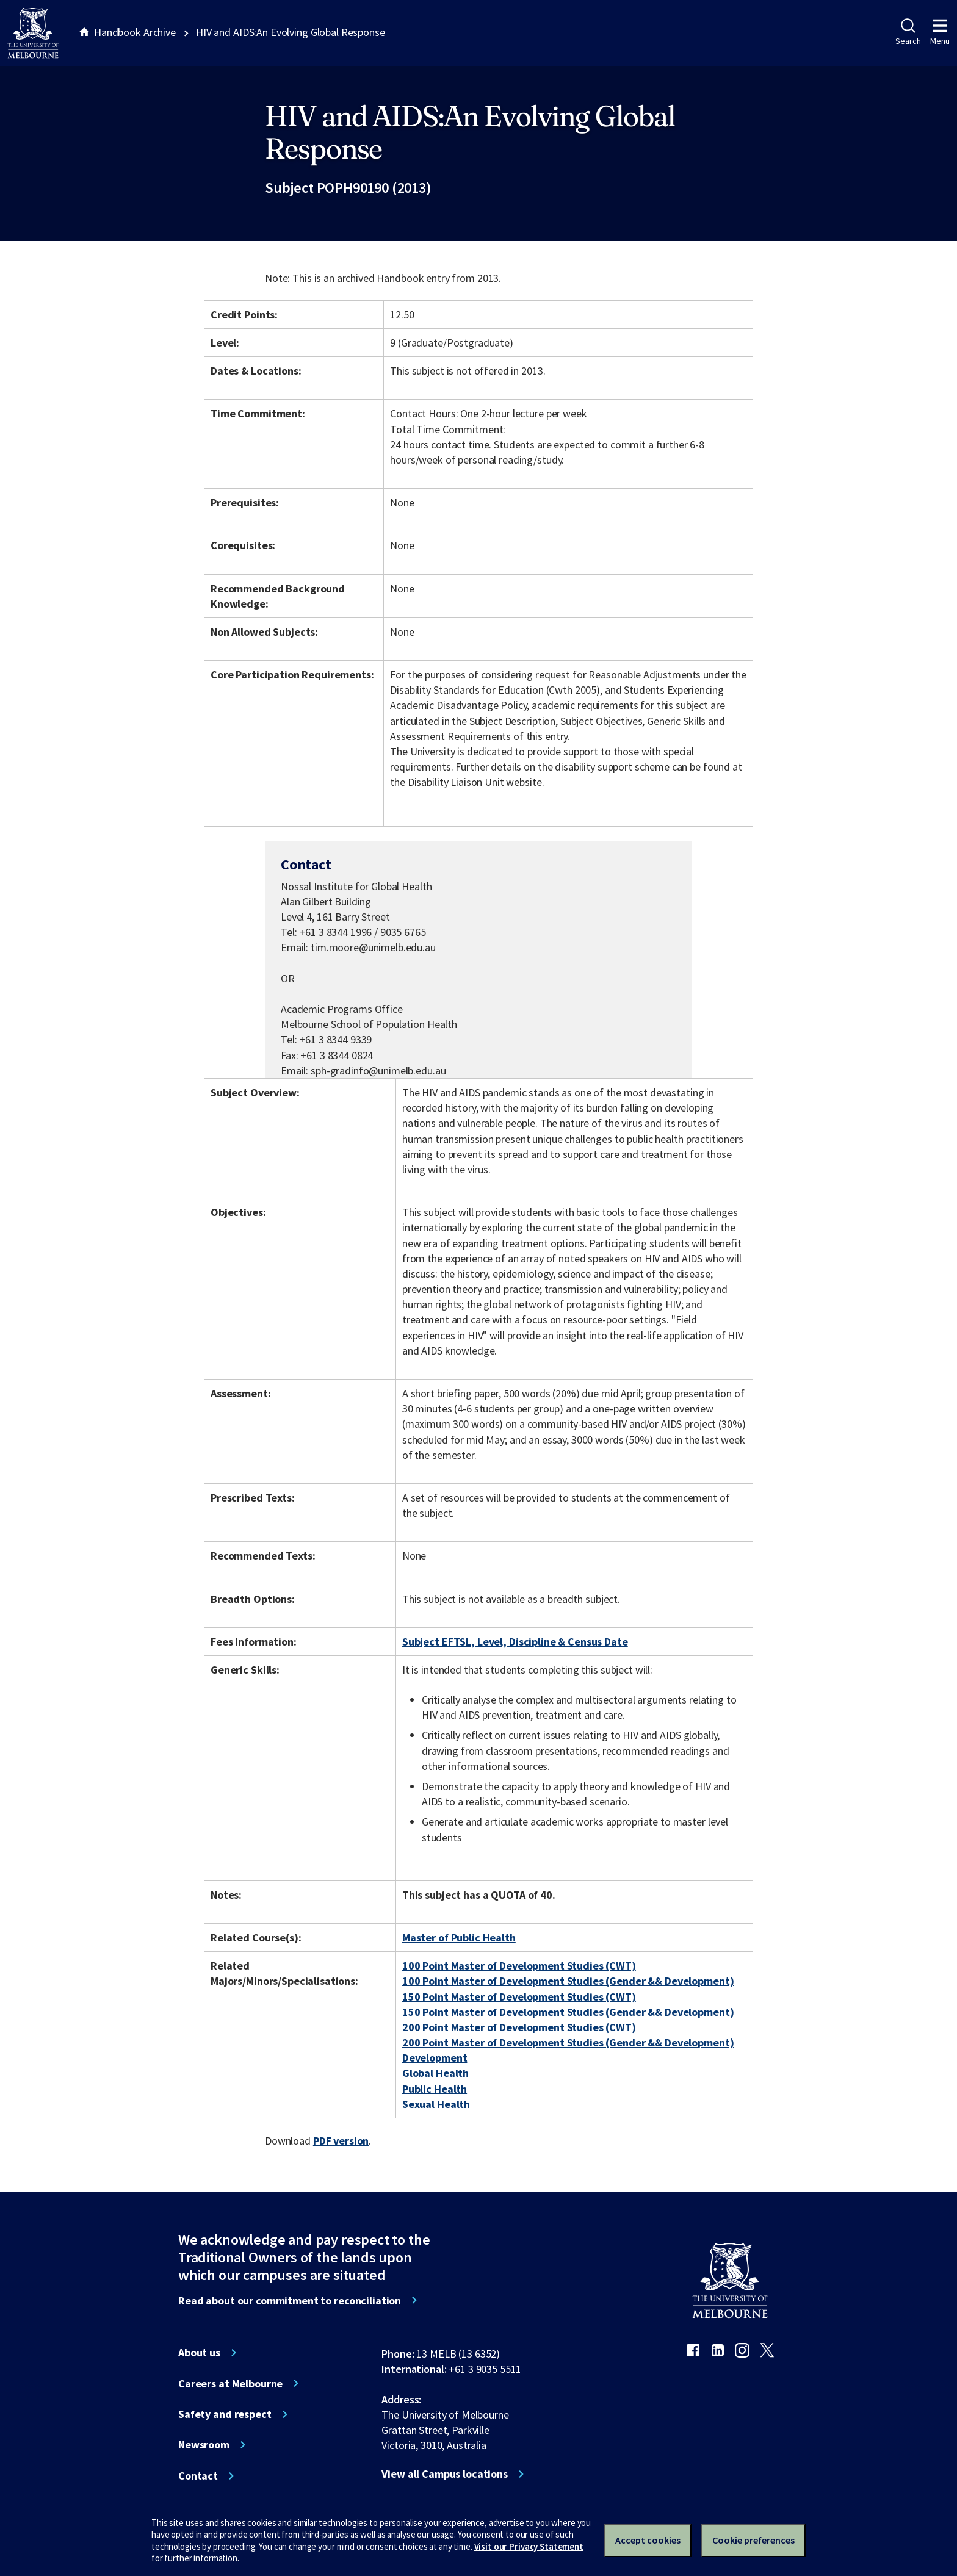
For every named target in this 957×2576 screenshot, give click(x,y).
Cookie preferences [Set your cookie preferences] (753, 2540)
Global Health (435, 2073)
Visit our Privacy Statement (528, 2546)
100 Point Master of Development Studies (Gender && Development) (568, 1981)
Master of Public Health (459, 1937)
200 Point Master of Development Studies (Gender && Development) (568, 2042)
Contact (198, 2476)
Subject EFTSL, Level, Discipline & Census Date (515, 1642)
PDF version (341, 2141)
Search (907, 32)
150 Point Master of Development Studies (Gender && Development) (568, 2012)
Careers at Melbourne (230, 2384)
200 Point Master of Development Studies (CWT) (519, 2027)
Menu (940, 32)
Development (435, 2058)
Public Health (434, 2089)
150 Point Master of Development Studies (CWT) (519, 1997)
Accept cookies (648, 2540)
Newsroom (203, 2445)
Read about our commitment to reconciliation (289, 2301)
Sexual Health (436, 2104)
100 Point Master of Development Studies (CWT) (519, 1966)
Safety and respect (225, 2414)
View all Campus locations (444, 2474)
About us (199, 2352)
